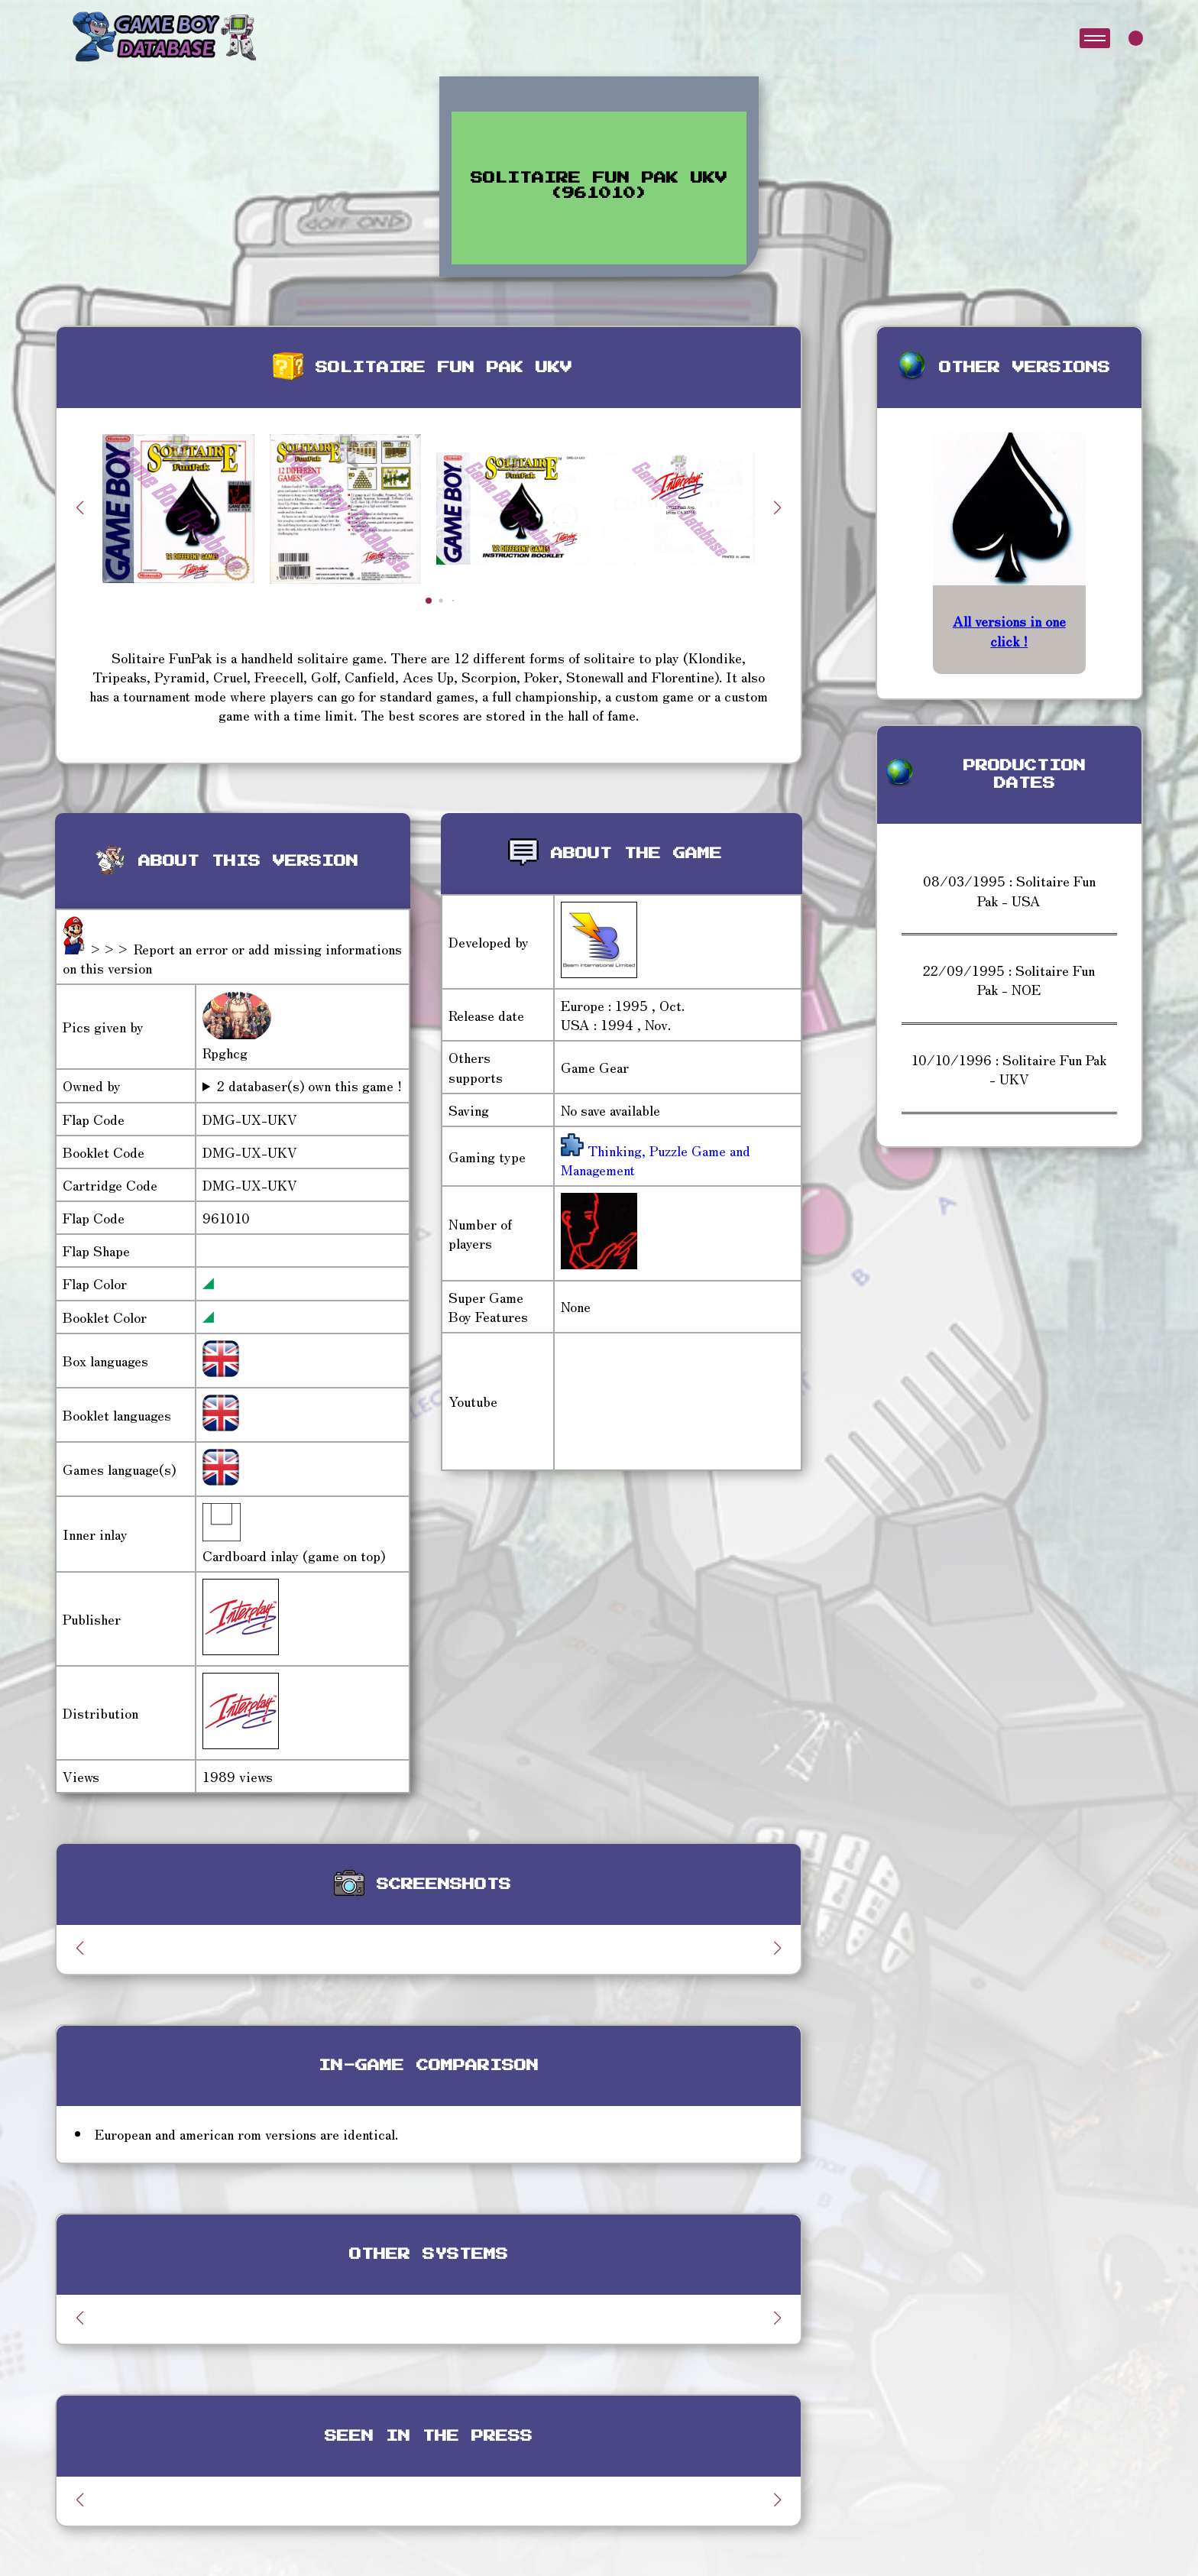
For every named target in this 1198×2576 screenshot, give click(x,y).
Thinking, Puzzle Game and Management (655, 1159)
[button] (778, 507)
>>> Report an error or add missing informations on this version (232, 957)
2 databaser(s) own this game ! (309, 1085)
